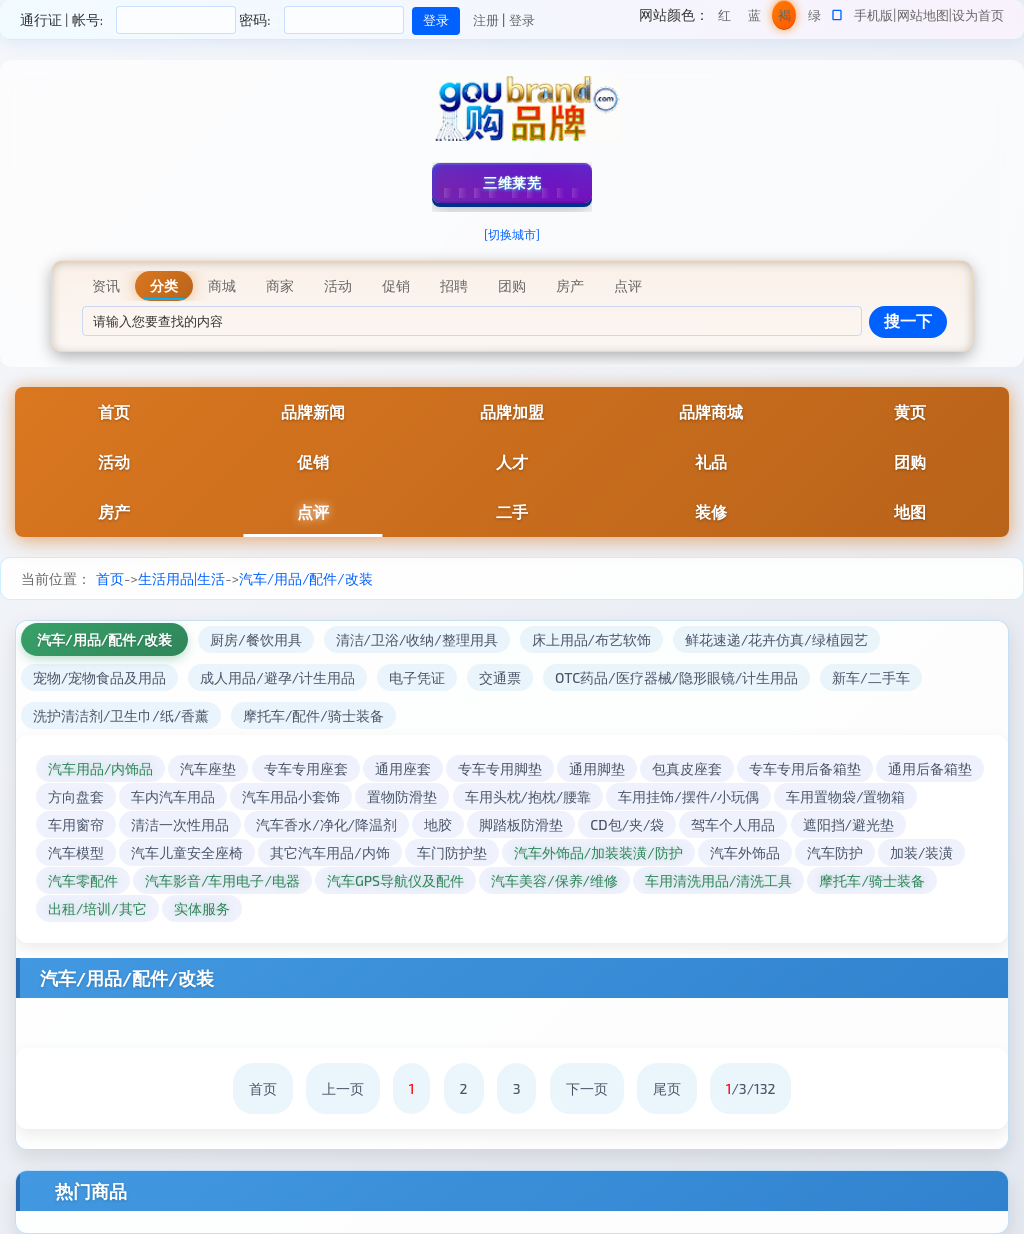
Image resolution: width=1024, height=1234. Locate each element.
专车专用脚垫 (500, 768)
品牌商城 (711, 411)
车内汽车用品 (173, 796)
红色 (724, 18)
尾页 (667, 1088)
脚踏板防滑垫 (521, 824)
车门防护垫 (452, 852)
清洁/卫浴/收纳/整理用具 (417, 639)
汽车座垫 (208, 768)
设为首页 (978, 15)
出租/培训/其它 (97, 908)
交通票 (500, 677)
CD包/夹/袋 (627, 824)
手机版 (873, 15)
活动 (114, 461)
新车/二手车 (870, 677)
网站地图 (923, 15)
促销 (313, 461)
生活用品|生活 (181, 578)
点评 (313, 511)
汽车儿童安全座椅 (187, 852)
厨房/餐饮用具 (255, 639)
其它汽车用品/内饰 (329, 852)
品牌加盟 (512, 411)
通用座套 (403, 768)
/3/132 (751, 1088)
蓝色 (754, 18)
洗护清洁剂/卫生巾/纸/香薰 (121, 715)
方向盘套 (76, 796)
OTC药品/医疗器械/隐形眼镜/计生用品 (676, 677)
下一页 (587, 1088)
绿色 (814, 18)
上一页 (343, 1088)
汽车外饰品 (745, 852)
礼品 (711, 461)
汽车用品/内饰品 (100, 768)
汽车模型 (76, 852)
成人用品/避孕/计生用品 (277, 677)
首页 (114, 411)
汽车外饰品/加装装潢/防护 (598, 852)
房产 (114, 511)
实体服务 (202, 908)
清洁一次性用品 (180, 824)
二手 (512, 511)
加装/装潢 (921, 852)
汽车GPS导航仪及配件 (395, 880)
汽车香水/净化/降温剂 (326, 824)
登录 (522, 20)
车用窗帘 (76, 824)
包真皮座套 (687, 768)
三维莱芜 (512, 182)
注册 (486, 20)
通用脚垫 (597, 768)
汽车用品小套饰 (291, 796)
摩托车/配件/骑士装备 (313, 715)
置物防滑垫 (402, 796)
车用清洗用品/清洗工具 (718, 880)
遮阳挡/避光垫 (848, 824)
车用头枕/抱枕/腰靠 (528, 796)
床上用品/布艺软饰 (591, 639)
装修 (711, 511)
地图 (910, 511)
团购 (910, 461)
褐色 (784, 18)
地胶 (438, 824)
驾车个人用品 (733, 824)
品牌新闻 (313, 411)
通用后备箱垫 (930, 768)
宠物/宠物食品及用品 (99, 677)
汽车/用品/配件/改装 (306, 578)
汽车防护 (835, 852)
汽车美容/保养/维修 (554, 880)
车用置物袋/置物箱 (845, 796)
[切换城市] (512, 234)
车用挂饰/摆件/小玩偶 (688, 796)
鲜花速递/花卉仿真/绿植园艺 (776, 639)
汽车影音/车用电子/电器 (222, 880)
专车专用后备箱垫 (805, 768)
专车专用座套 (306, 768)
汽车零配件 (83, 880)
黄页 (910, 411)
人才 (512, 461)
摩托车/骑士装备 (871, 880)
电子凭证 (417, 677)
